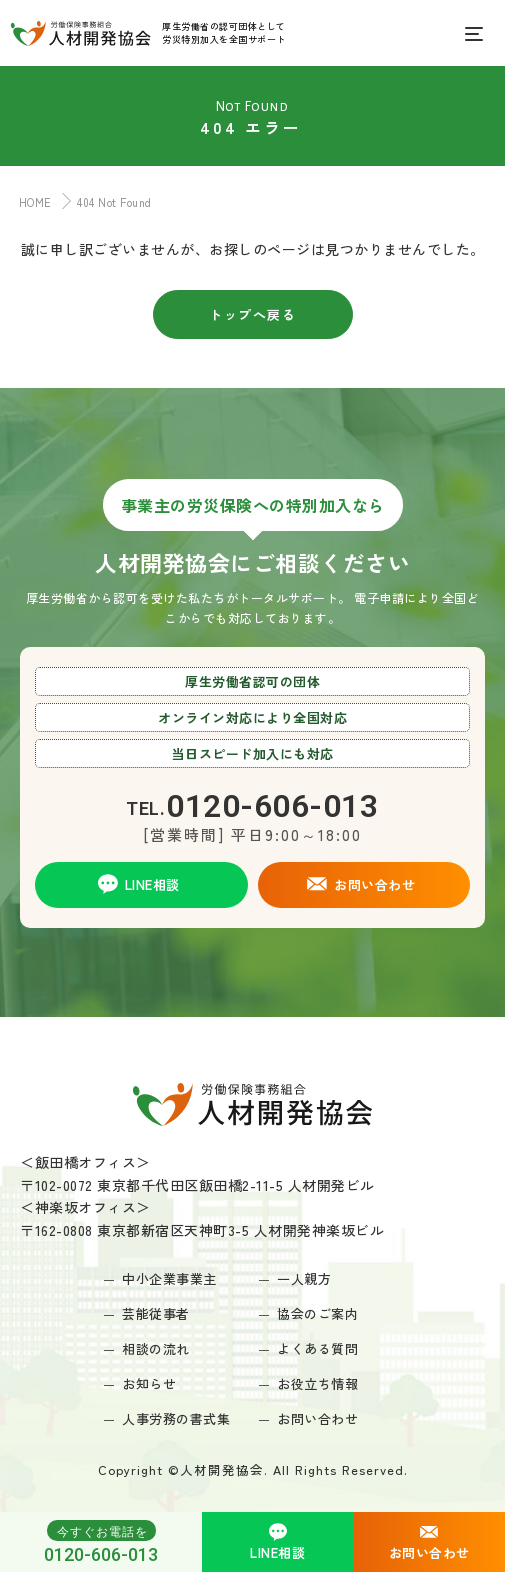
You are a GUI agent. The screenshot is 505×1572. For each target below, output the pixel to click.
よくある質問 (317, 1348)
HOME (31, 202)
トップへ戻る (252, 314)
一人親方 (304, 1278)
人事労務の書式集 (176, 1418)
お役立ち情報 (317, 1383)
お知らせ (149, 1383)
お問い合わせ (317, 1418)
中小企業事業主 (169, 1278)
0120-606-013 (101, 1542)
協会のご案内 (317, 1313)
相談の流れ (156, 1348)
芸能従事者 (156, 1313)
